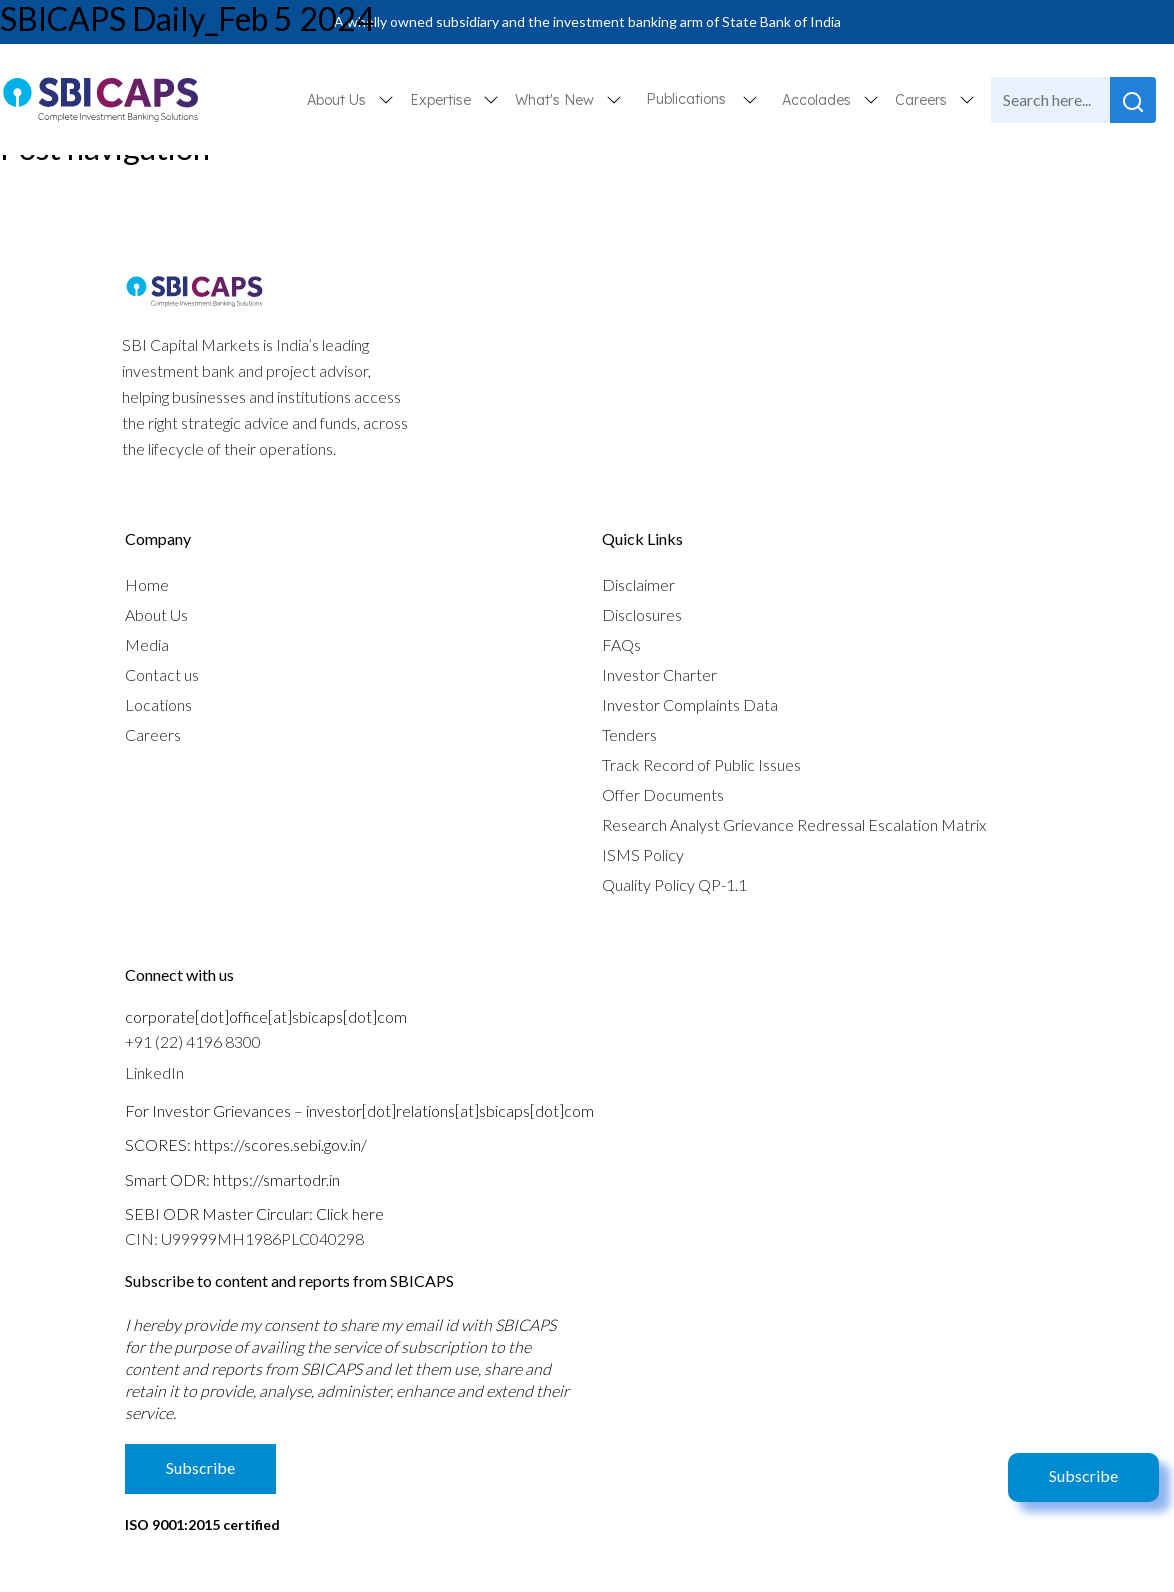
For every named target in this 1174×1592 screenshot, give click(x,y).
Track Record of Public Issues (701, 764)
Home (147, 584)
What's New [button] (556, 100)
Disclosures (642, 614)
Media (147, 644)
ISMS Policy (643, 854)
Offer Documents (663, 794)
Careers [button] (923, 100)
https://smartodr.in (276, 1179)
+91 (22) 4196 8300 (193, 1041)
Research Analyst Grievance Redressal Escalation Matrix (794, 824)
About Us (156, 614)
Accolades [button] (818, 100)
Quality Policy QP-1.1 (674, 884)
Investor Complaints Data (690, 704)
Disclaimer (638, 584)
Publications (686, 99)
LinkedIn (154, 1072)
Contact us (162, 674)
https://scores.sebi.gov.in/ (280, 1144)
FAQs (621, 644)
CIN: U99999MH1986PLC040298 (244, 1238)
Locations (158, 704)
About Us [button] (338, 100)
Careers (153, 734)
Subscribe (1083, 1475)
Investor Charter (659, 674)
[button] (750, 99)
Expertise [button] (442, 100)
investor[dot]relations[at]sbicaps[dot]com (450, 1110)
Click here (350, 1213)
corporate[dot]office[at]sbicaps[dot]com (266, 1016)
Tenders (629, 734)
